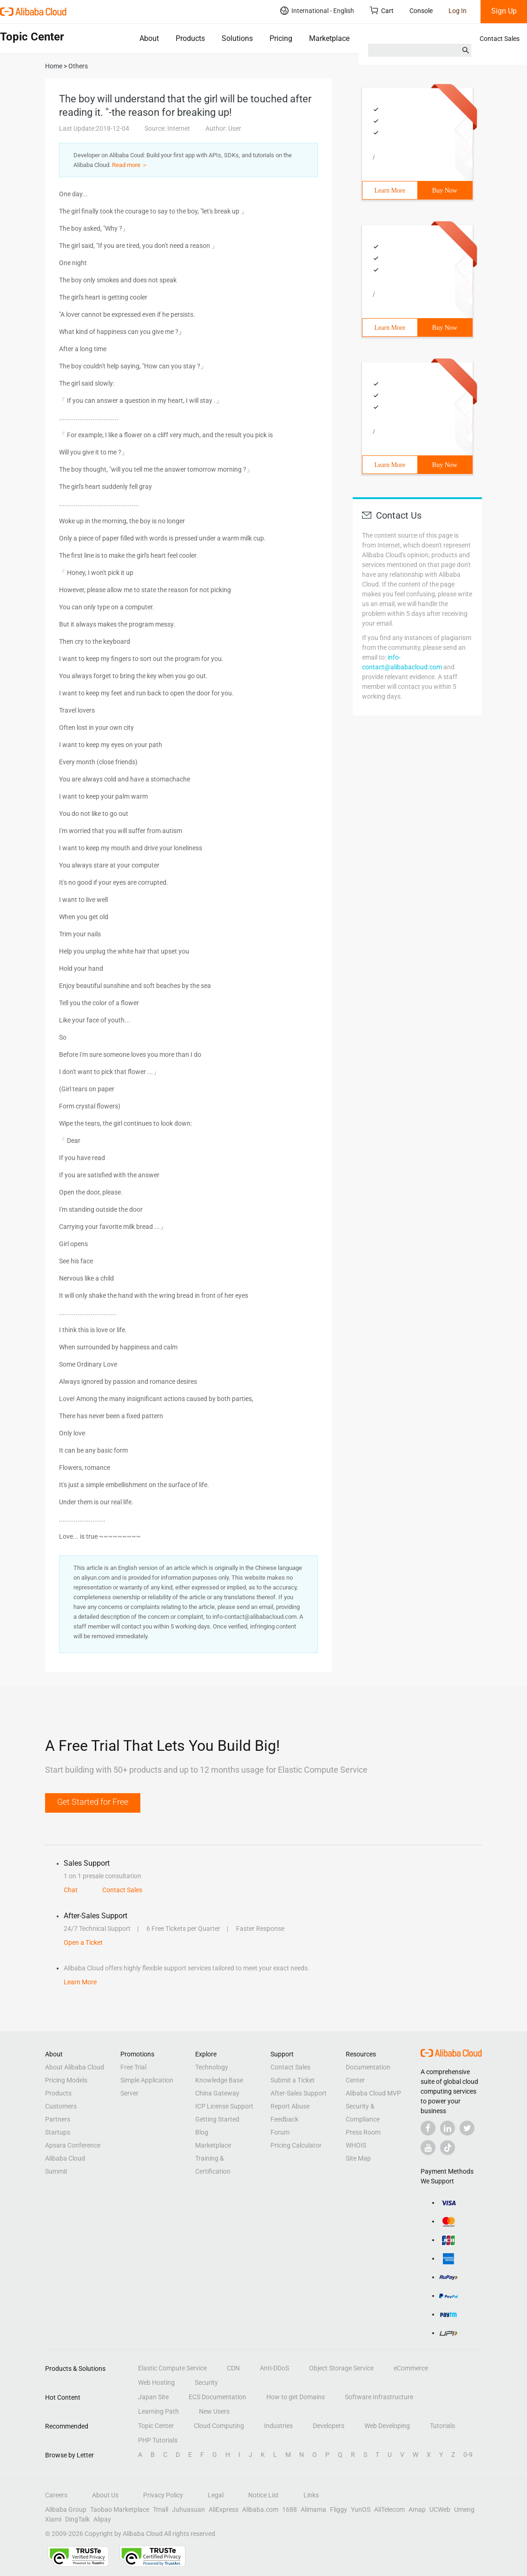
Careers (56, 2495)
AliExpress (223, 2509)
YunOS (360, 2509)
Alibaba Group (65, 2509)
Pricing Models (66, 2080)
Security (206, 2382)
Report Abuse (290, 2106)
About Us (105, 2495)
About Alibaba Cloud (74, 2067)
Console (421, 10)
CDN (233, 2368)
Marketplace (329, 38)
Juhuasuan (188, 2509)
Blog (201, 2132)
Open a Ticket (83, 1942)
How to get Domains (295, 2397)
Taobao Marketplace (119, 2509)
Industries (278, 2425)
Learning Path (158, 2411)
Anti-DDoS (274, 2368)
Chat (71, 1890)
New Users (214, 2411)
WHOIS (356, 2145)
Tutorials (442, 2425)
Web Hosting (156, 2382)
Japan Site (153, 2397)
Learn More (390, 190)
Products (190, 38)
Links (311, 2495)
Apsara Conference (72, 2145)
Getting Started (217, 2119)
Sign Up (504, 11)
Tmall (160, 2509)
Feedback (284, 2119)
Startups (57, 2132)
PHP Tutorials (158, 2440)
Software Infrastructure (379, 2397)
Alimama (313, 2509)
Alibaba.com (260, 2509)
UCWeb (439, 2509)
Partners (57, 2119)
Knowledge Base (219, 2080)
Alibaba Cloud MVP (373, 2093)
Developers (328, 2425)
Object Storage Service (341, 2368)
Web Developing (387, 2425)
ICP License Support (224, 2106)
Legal (216, 2495)
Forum (280, 2132)
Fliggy (338, 2509)
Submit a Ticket (292, 2080)
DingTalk (77, 2519)
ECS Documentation (217, 2397)
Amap (417, 2509)
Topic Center (156, 2425)
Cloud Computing (219, 2425)
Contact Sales (500, 38)
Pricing (281, 38)
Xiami (53, 2519)
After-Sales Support (298, 2093)
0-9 (468, 2454)
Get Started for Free (92, 1802)
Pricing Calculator (296, 2145)
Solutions (237, 38)
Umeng (464, 2509)
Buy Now (444, 190)
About (149, 38)
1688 (289, 2509)
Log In (457, 10)
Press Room (363, 2132)
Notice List (263, 2495)
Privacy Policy (163, 2495)
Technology (211, 2067)
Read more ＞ (130, 164)
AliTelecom (389, 2509)
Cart (382, 10)
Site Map (358, 2158)
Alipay (102, 2519)
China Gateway (217, 2093)
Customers (61, 2106)
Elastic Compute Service (172, 2368)
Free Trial (133, 2067)
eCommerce (411, 2368)
